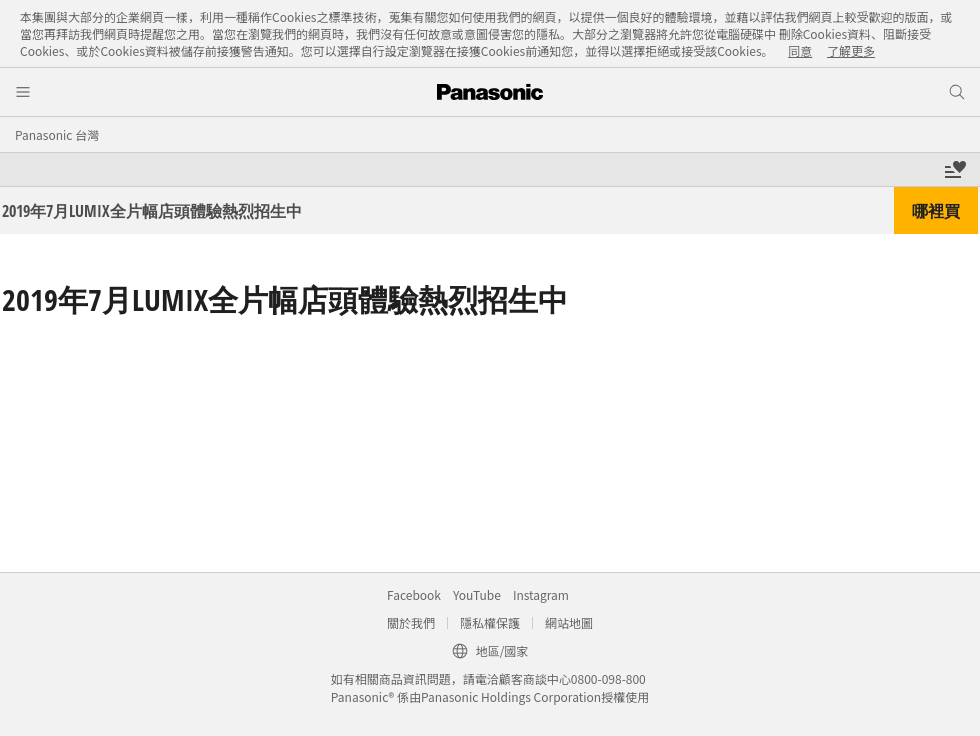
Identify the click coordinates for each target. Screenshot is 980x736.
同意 (800, 50)
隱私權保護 (490, 622)
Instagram (541, 594)
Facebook (414, 594)
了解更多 (851, 50)
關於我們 (411, 622)
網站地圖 (569, 622)
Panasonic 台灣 (57, 134)
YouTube (477, 594)
